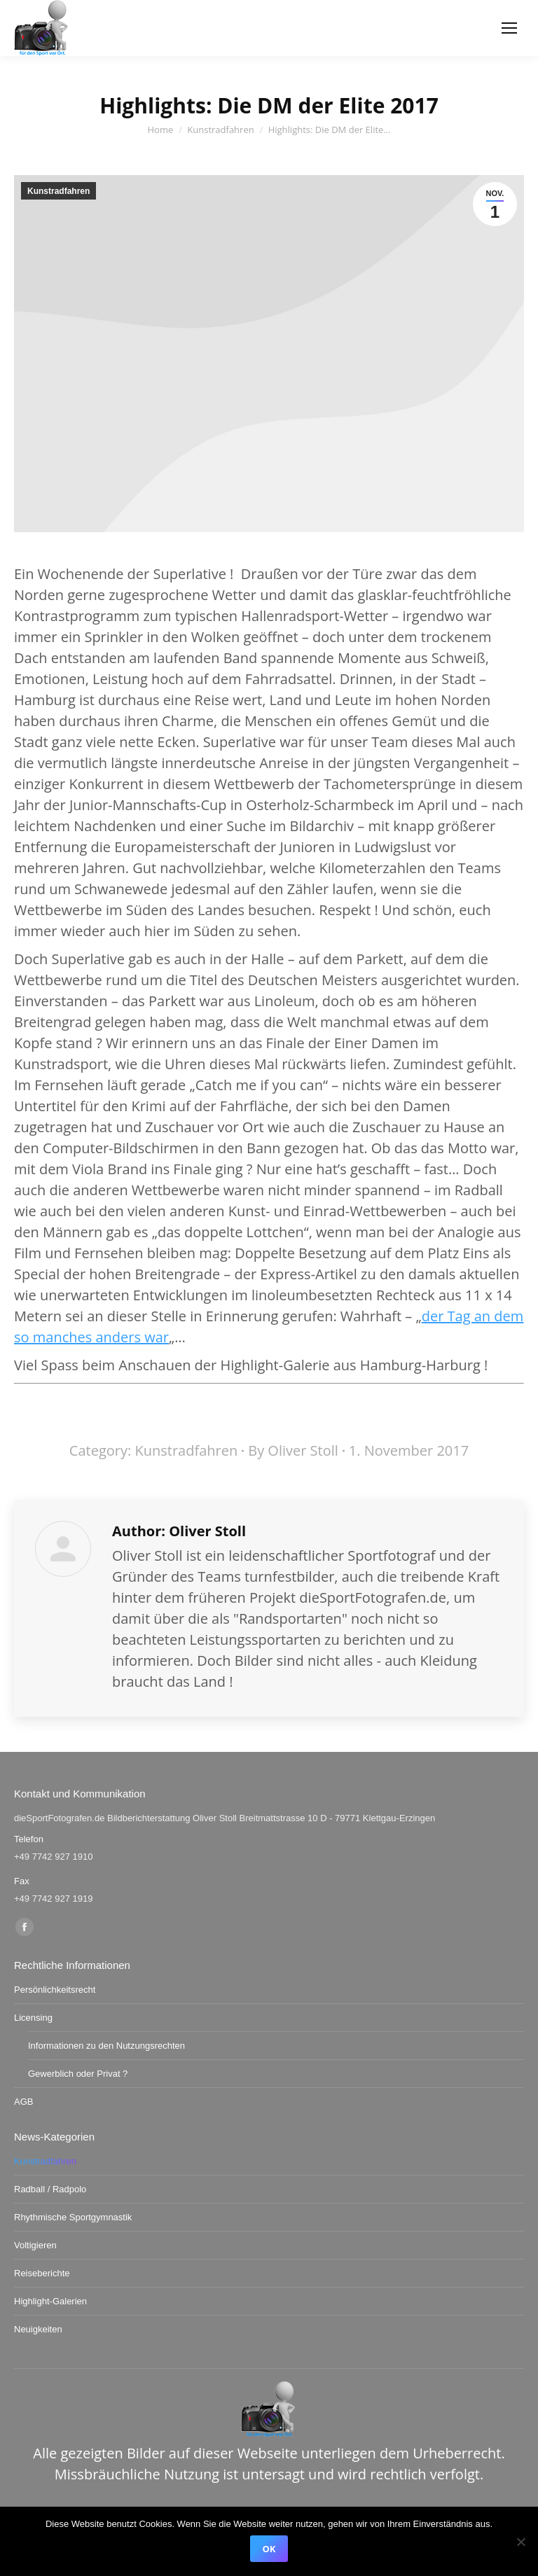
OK (269, 2548)
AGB (23, 2101)
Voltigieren (35, 2245)
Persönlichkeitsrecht (54, 1989)
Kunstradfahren (58, 191)
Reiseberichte (42, 2273)
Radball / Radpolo (50, 2189)
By (293, 1450)
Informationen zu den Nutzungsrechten (106, 2045)
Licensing (33, 2017)
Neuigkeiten (38, 2329)
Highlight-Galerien (50, 2301)
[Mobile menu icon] (509, 28)
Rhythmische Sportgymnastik (73, 2217)
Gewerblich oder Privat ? (77, 2073)
